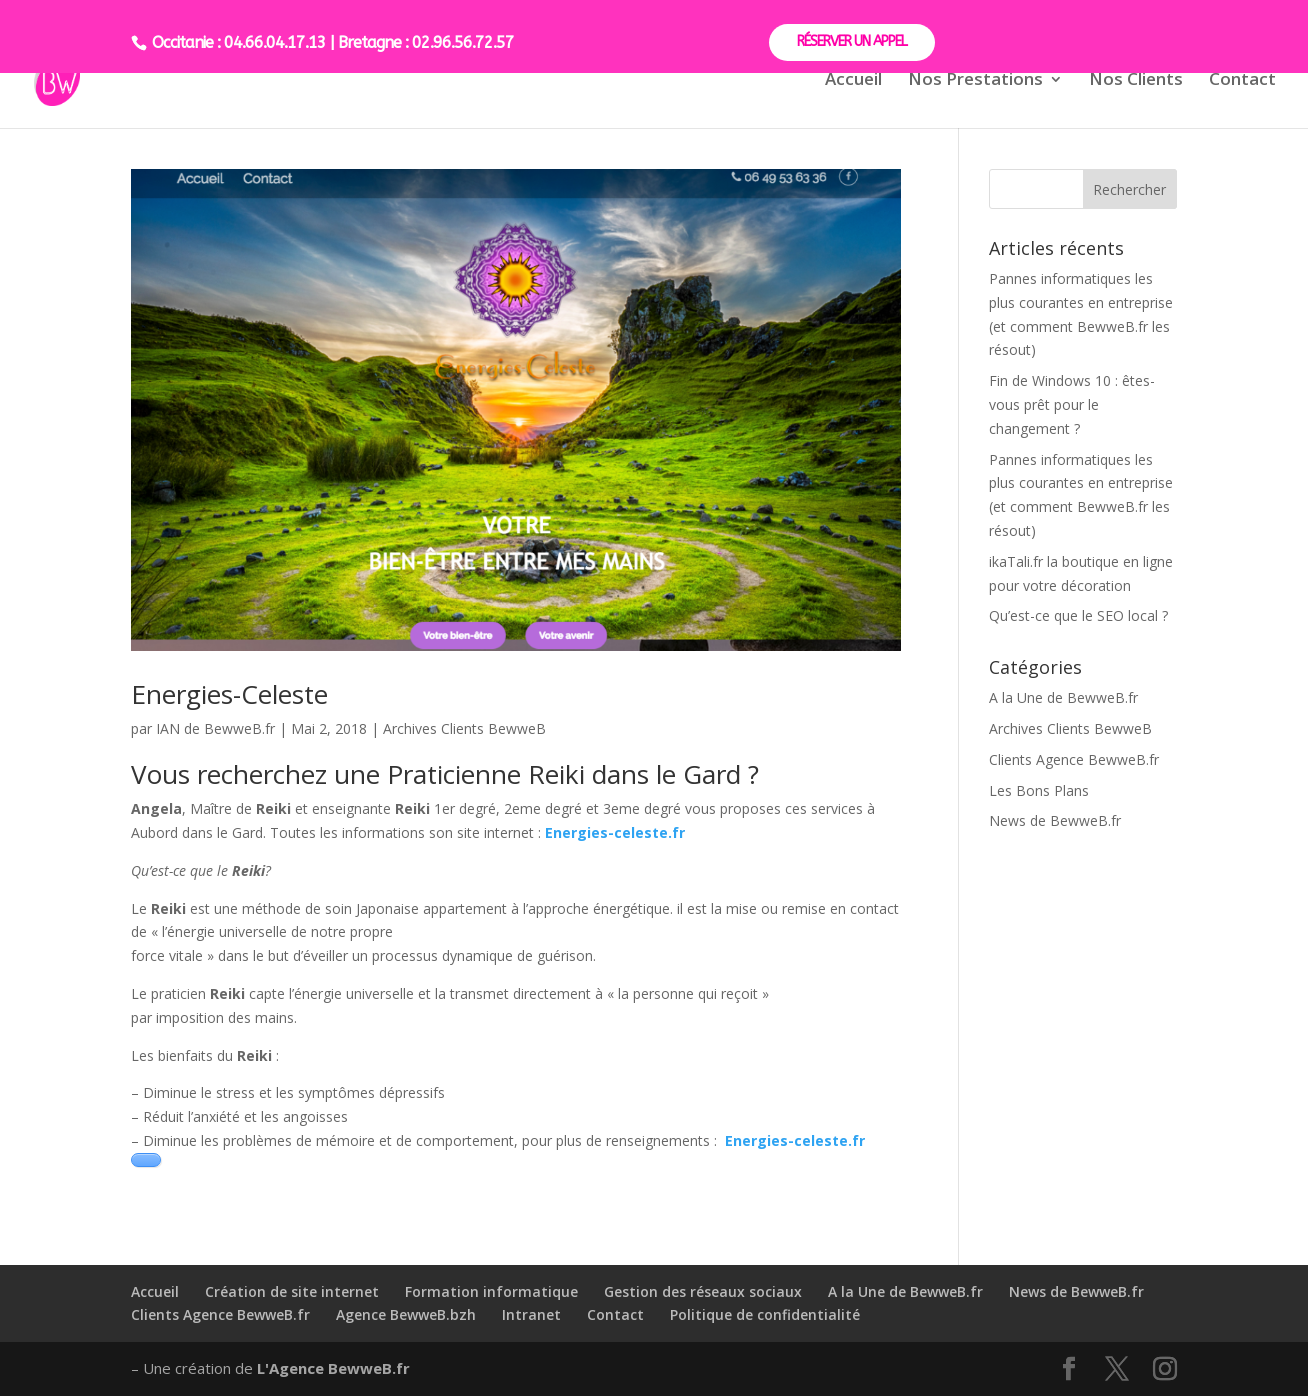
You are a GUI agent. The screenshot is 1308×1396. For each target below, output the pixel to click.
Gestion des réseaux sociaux (703, 1291)
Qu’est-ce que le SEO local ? (1078, 615)
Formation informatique (491, 1291)
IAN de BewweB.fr (215, 728)
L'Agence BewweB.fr (333, 1368)
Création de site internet (292, 1291)
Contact (1242, 81)
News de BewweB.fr (1055, 820)
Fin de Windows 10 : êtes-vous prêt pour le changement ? (1072, 404)
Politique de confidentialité (765, 1314)
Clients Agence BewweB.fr (1074, 759)
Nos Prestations (975, 81)
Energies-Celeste (229, 694)
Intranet (531, 1314)
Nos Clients (1136, 81)
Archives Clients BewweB (464, 728)
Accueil (853, 81)
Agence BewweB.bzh (406, 1314)
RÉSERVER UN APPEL (852, 41)
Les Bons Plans (1039, 790)
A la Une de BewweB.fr (1063, 697)
